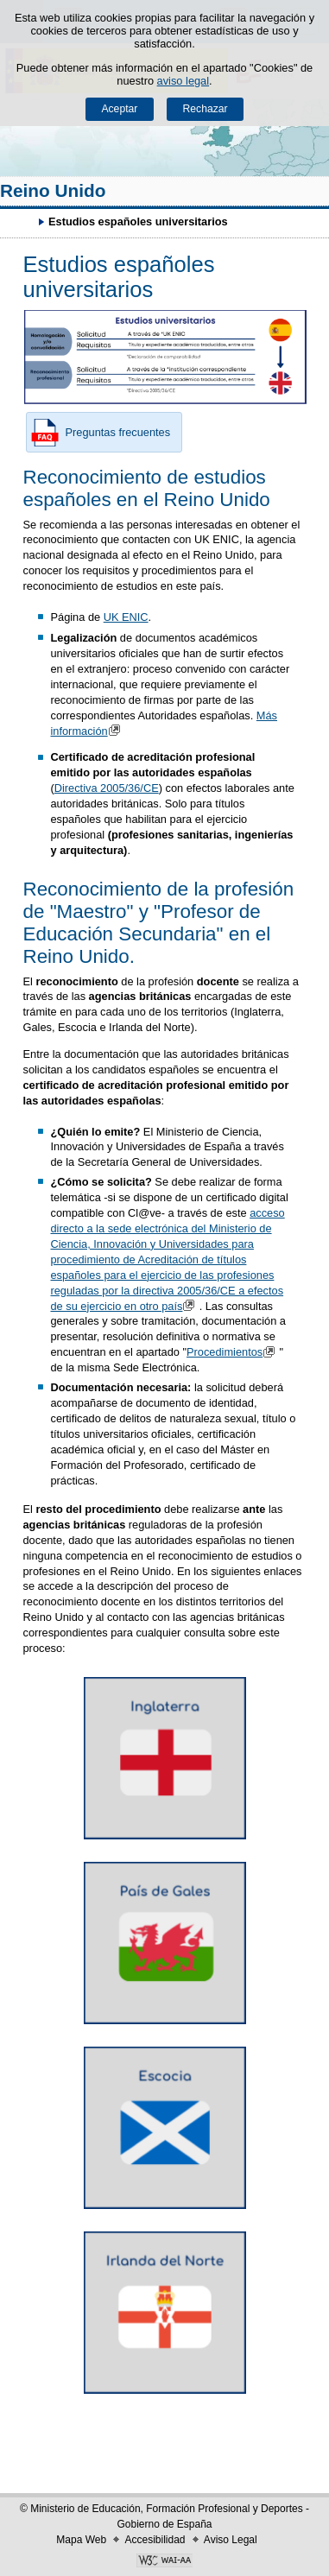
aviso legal (183, 80)
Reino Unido (52, 190)
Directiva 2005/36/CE (106, 788)
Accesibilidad (154, 2540)
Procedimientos (233, 1351)
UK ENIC (126, 617)
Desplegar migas (21, 221)
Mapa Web (81, 2540)
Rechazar (205, 109)
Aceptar (119, 109)
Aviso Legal (230, 2540)
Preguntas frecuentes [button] (98, 432)
